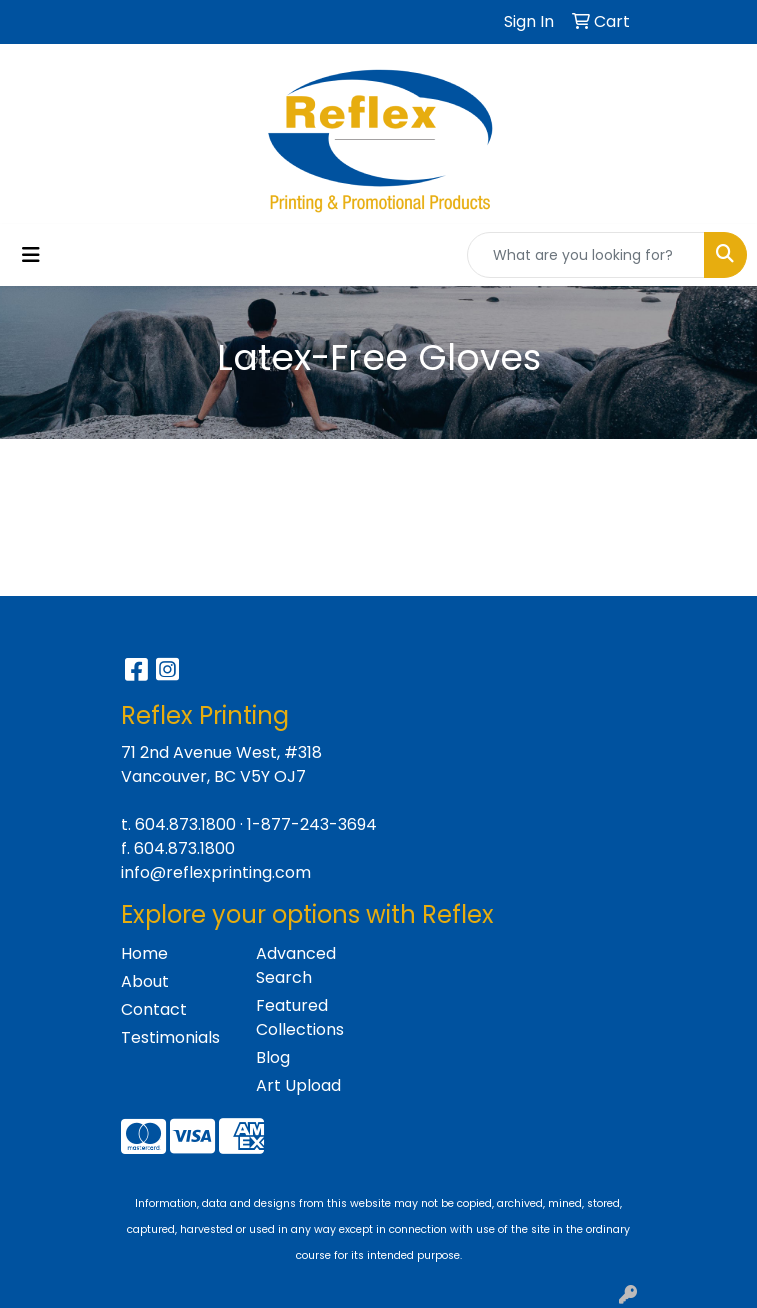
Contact (154, 1009)
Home (144, 953)
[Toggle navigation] (31, 255)
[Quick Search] (586, 255)
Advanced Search (296, 965)
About (145, 981)
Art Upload (298, 1085)
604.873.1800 (185, 824)
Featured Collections (300, 1017)
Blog (273, 1057)
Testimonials (170, 1037)
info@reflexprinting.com (216, 872)
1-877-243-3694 (312, 824)
